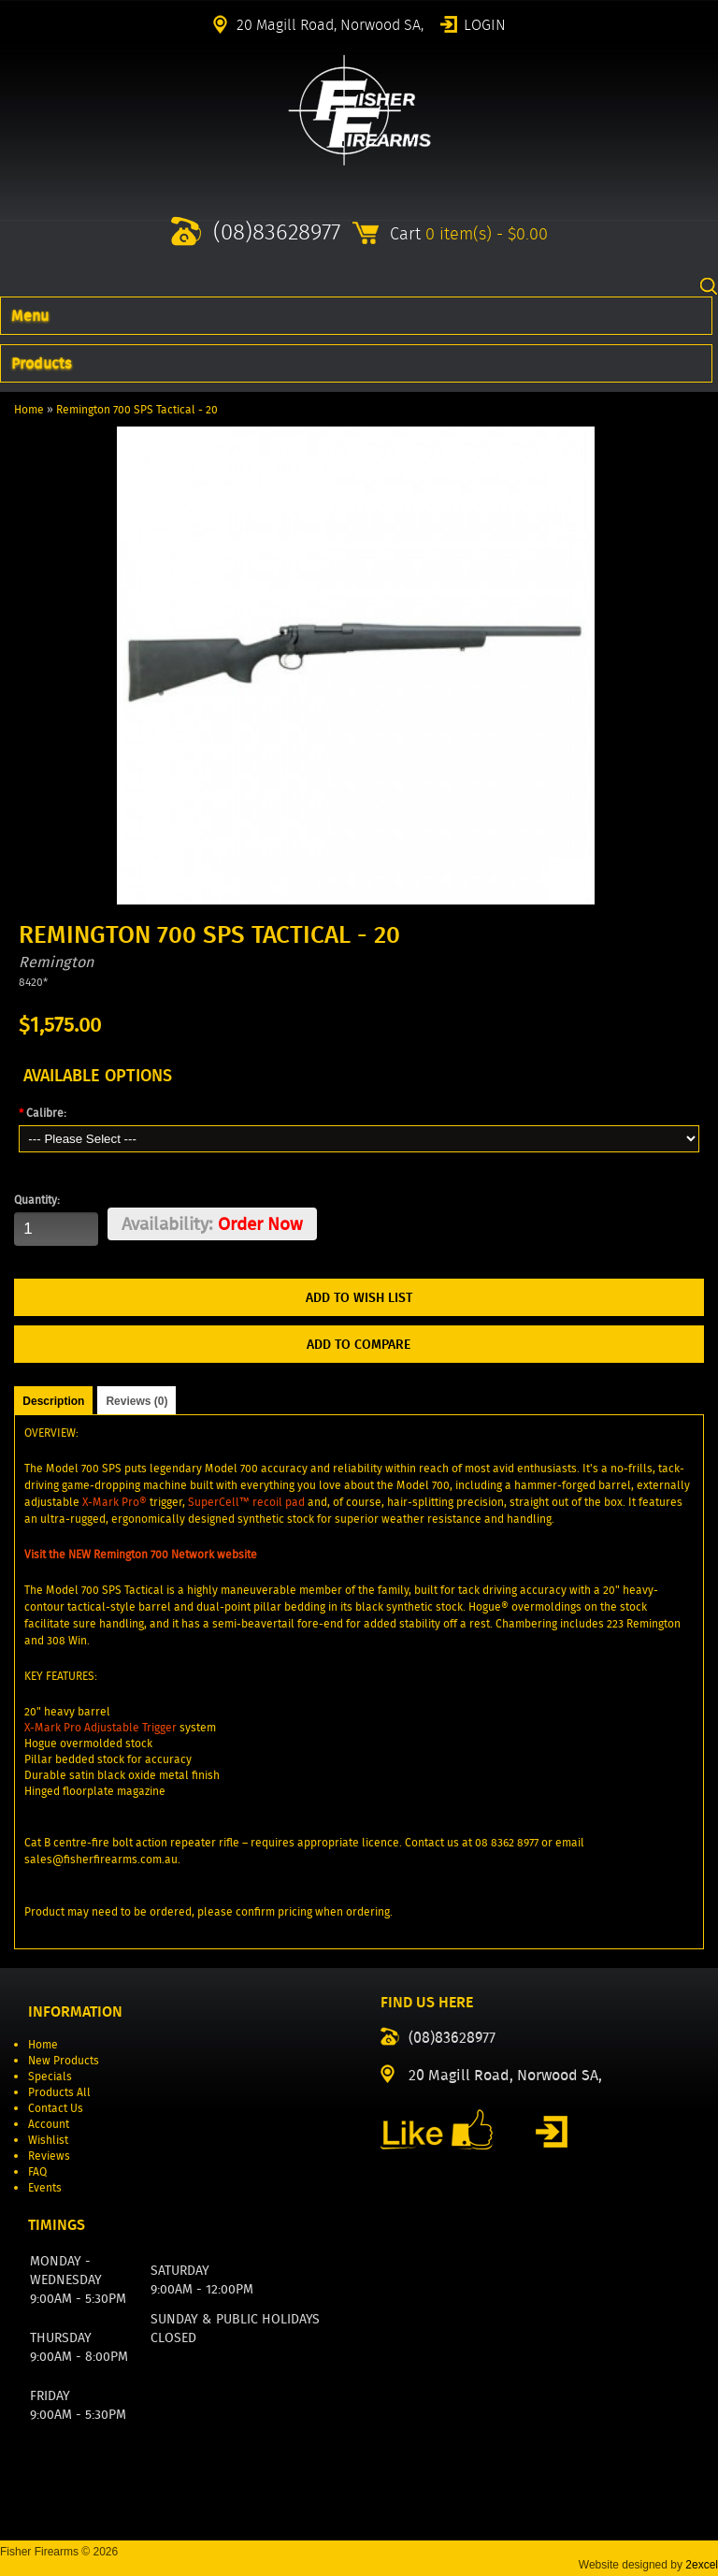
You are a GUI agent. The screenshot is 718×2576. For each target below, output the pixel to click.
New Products (63, 2060)
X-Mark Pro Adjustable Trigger (100, 1727)
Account (48, 2124)
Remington (56, 962)
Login (485, 23)
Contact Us (55, 2108)
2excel (701, 2564)
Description (53, 1401)
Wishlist (48, 2140)
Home (29, 409)
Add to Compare (358, 1344)
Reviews (49, 2156)
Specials (50, 2076)
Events (45, 2187)
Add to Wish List (359, 1297)
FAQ (37, 2171)
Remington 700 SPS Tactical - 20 (137, 409)
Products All (59, 2092)
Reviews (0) (136, 1401)
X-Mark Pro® (114, 1502)
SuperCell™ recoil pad (246, 1502)
